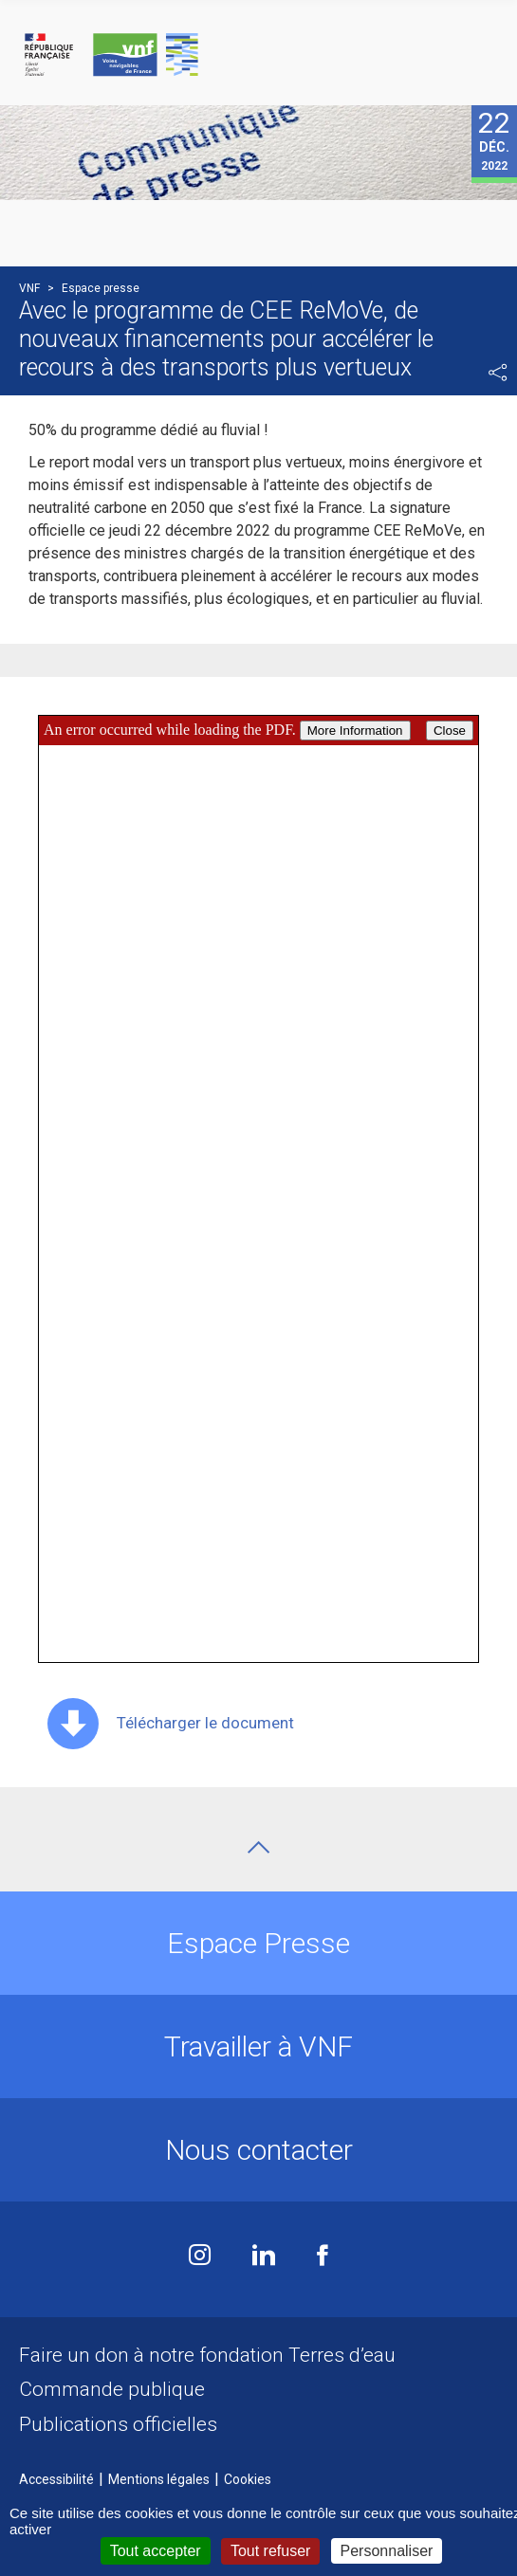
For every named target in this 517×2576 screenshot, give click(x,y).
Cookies (247, 2479)
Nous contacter (259, 2149)
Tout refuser (270, 2551)
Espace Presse (258, 1943)
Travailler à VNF (258, 2046)
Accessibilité (56, 2479)
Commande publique (112, 2389)
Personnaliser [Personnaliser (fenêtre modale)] (387, 2551)
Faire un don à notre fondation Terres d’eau (207, 2355)
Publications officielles (118, 2424)
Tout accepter (155, 2551)
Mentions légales (159, 2479)
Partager (498, 373)
